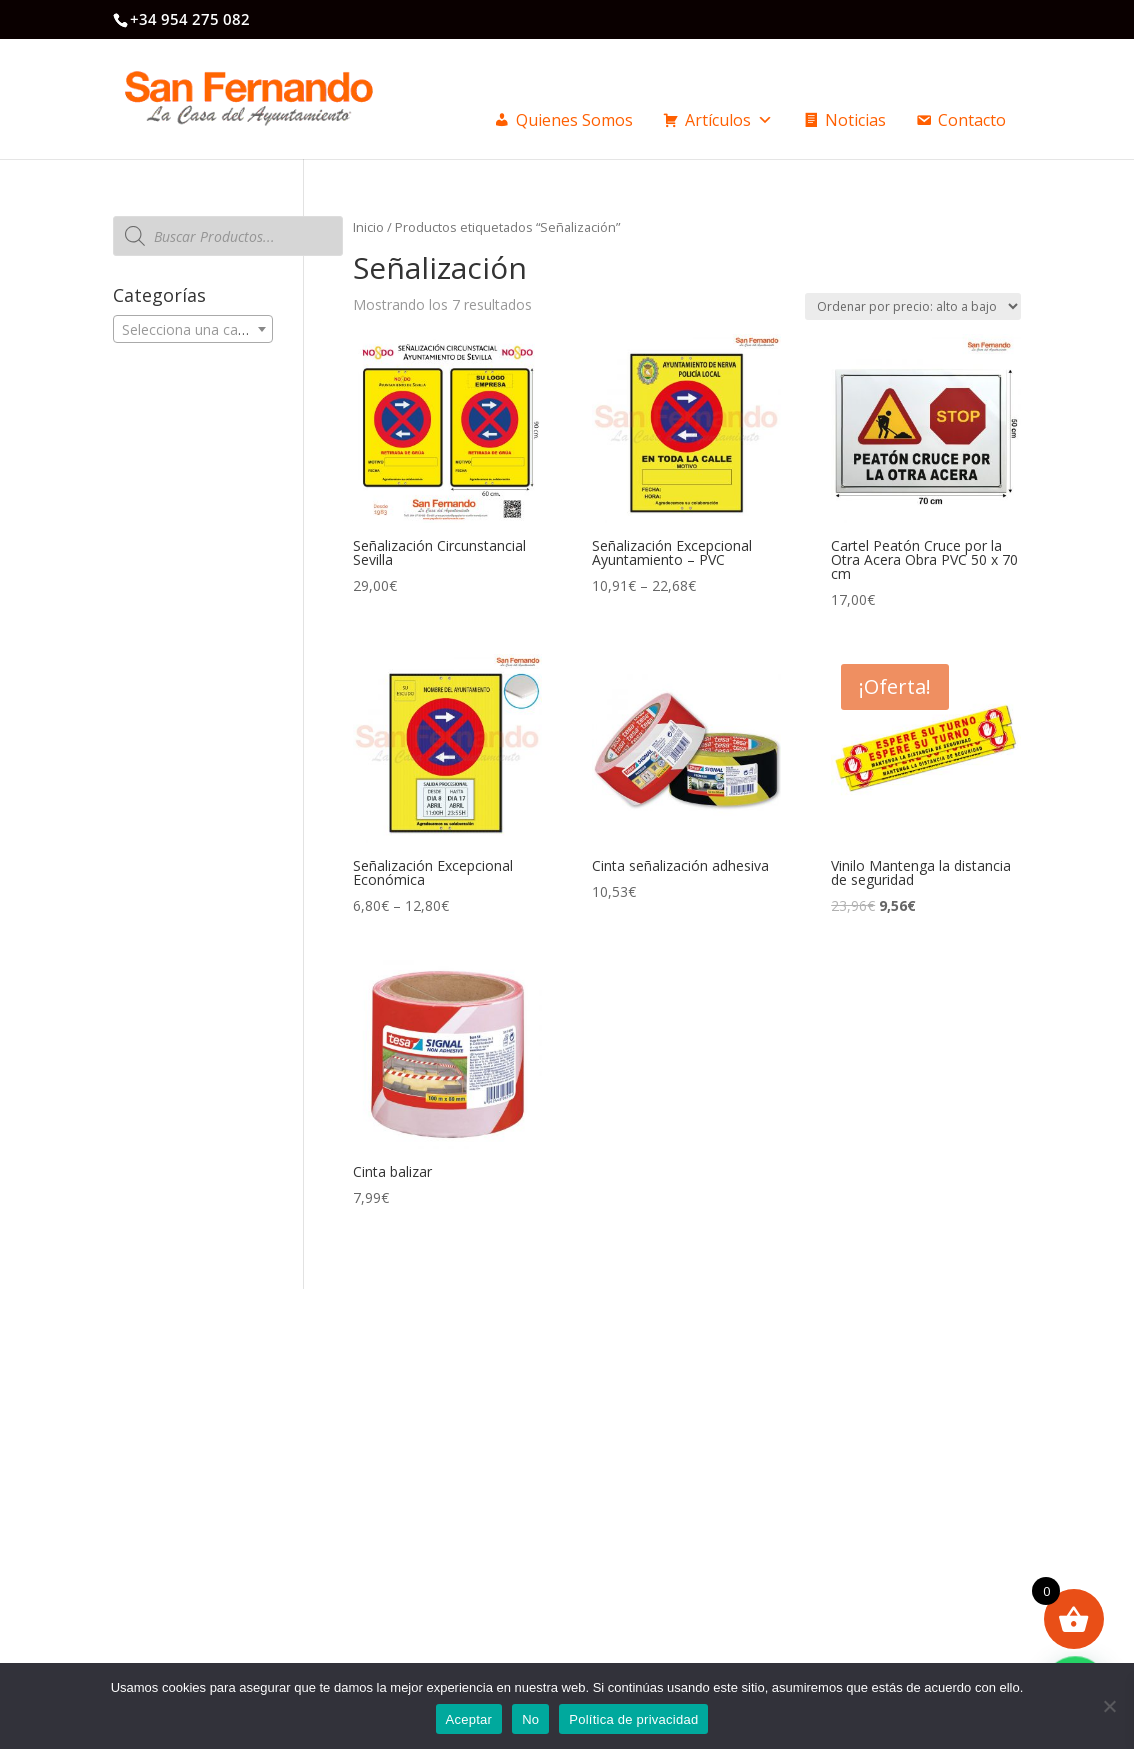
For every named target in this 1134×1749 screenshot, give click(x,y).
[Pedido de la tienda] (913, 306)
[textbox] (192, 330)
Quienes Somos (574, 120)
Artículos (729, 120)
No (530, 1719)
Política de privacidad (633, 1719)
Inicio (368, 227)
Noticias (855, 120)
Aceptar (469, 1719)
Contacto (972, 120)
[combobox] (192, 329)
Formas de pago (658, 1470)
